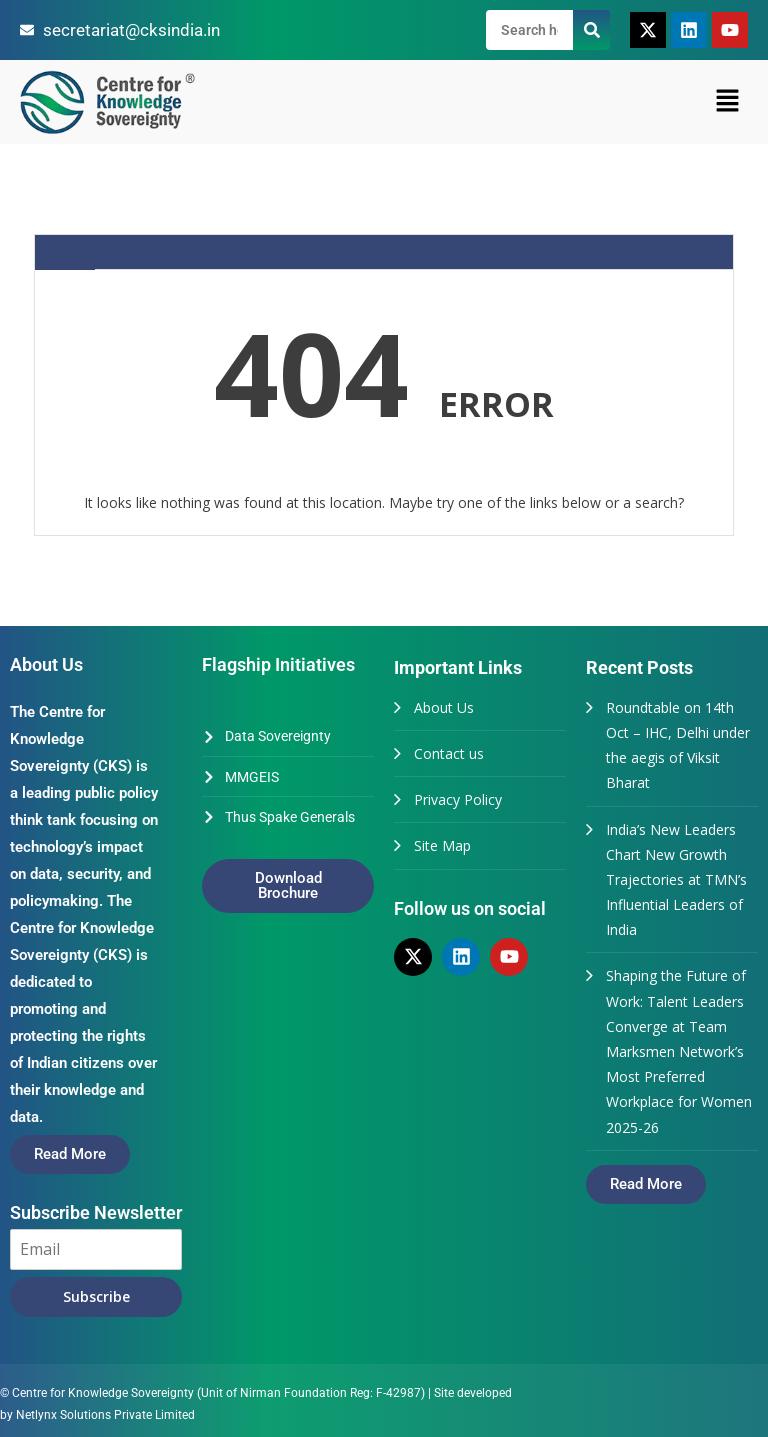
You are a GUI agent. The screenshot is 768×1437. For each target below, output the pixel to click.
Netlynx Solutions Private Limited (105, 1415)
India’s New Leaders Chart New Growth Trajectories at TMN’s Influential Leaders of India (676, 880)
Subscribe (96, 1296)
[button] (728, 102)
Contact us (449, 753)
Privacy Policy (458, 799)
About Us (444, 707)
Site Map (442, 845)
